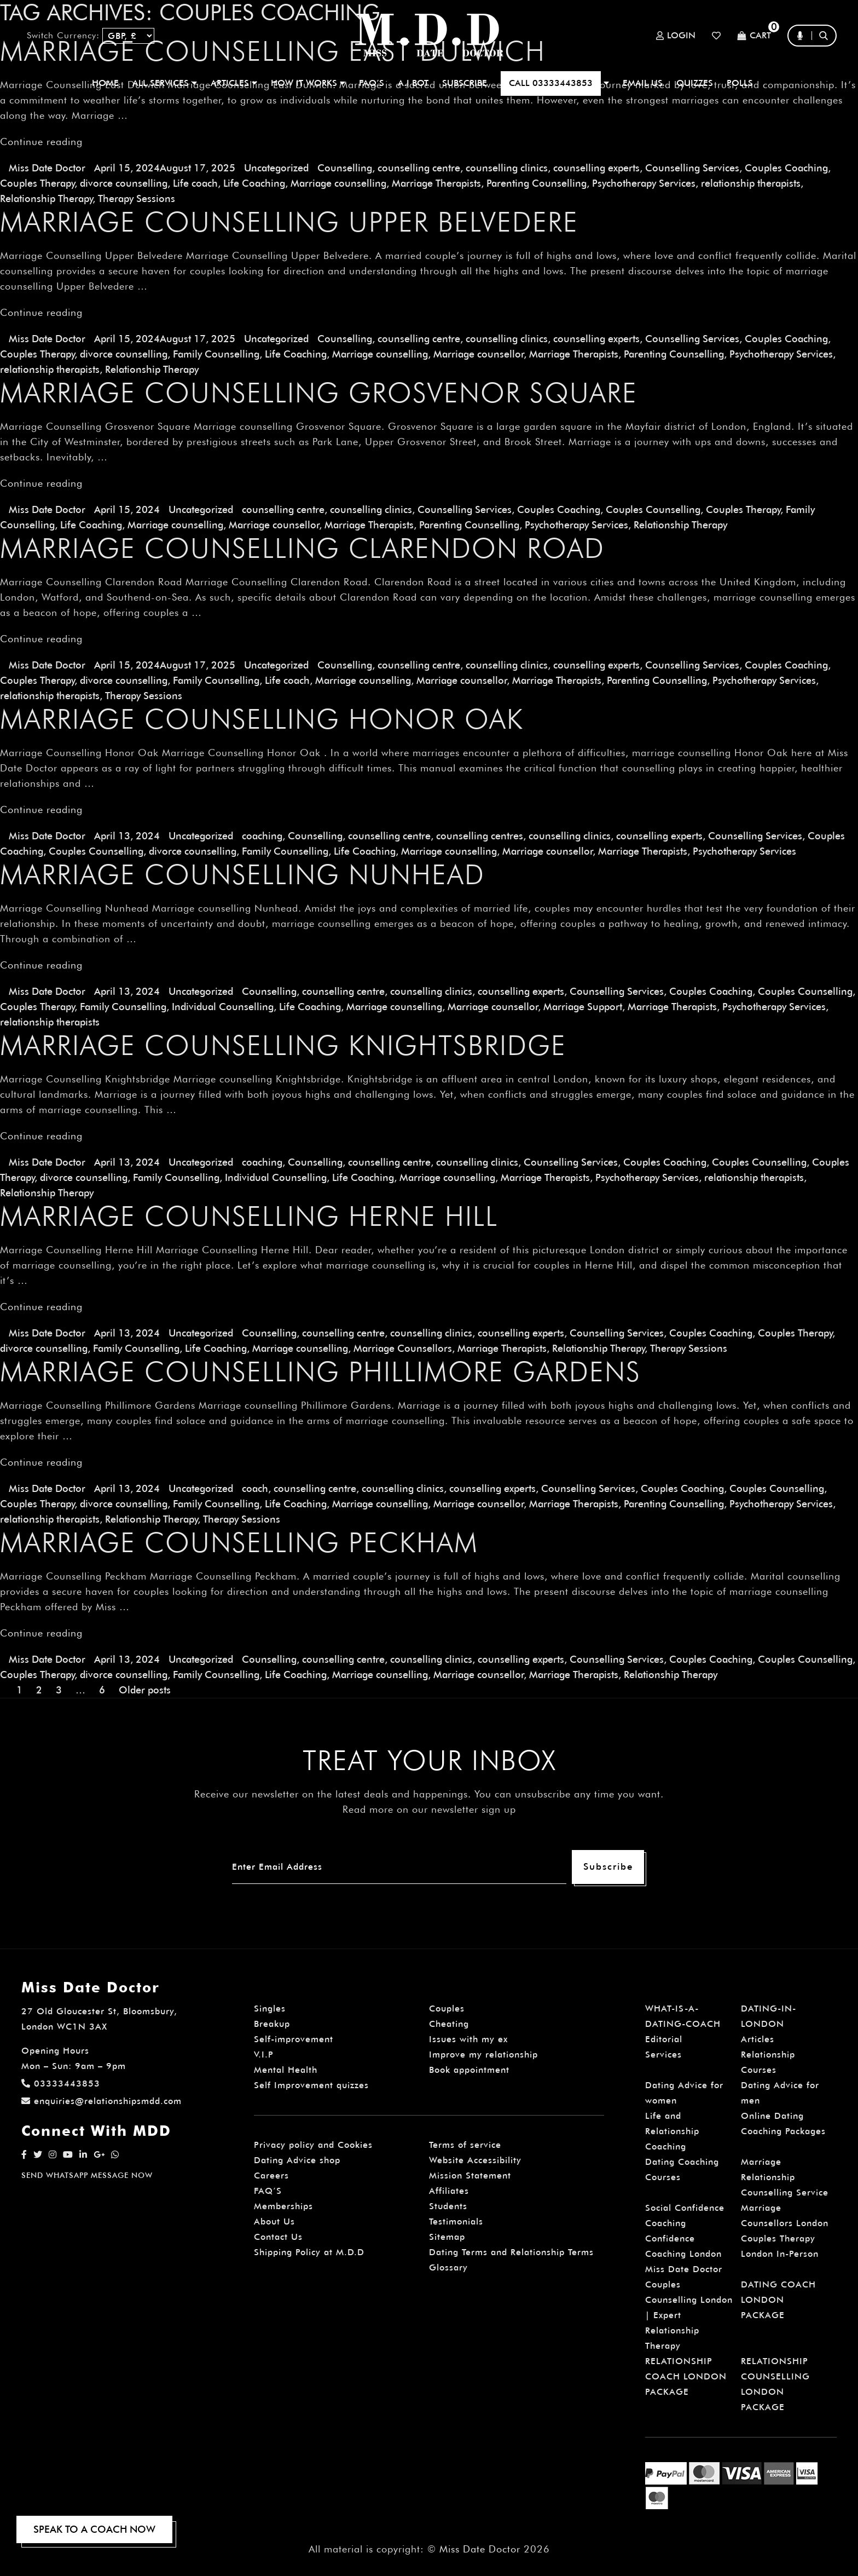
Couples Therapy (37, 183)
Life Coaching (254, 183)
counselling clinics (507, 168)
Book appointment (469, 2070)
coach (255, 1488)
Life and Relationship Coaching (672, 2131)
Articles (757, 2039)
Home (105, 83)
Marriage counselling (338, 183)
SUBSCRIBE (464, 83)
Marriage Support (582, 1006)
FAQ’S (371, 83)
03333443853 (60, 2083)
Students (448, 2206)
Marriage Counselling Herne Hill (249, 1216)
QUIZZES (694, 83)
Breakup (272, 2024)
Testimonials (456, 2221)
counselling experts (596, 168)
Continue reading (41, 141)
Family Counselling (216, 354)
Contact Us (278, 2237)
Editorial (663, 2039)
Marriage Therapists (436, 183)
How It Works (308, 83)
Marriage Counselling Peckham (239, 1542)
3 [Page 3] (59, 1690)
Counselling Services (692, 168)
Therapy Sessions (136, 198)
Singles (270, 2008)
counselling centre (419, 168)
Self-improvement (293, 2039)
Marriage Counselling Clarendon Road (302, 548)
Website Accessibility (475, 2160)
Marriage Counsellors (402, 1348)
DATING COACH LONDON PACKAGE (778, 2299)
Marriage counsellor (478, 354)
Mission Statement (470, 2175)
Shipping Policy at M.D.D (309, 2252)
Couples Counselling (653, 509)
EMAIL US (643, 83)
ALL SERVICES (164, 83)
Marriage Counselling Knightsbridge (283, 1045)
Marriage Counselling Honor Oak (262, 718)
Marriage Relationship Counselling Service (784, 2177)
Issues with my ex (468, 2039)
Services (663, 2054)
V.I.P (264, 2054)
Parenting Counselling (536, 183)
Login (675, 35)
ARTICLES (234, 83)
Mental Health (285, 2070)
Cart (754, 36)
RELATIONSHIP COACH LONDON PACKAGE (686, 2376)
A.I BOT (413, 83)
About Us (274, 2221)
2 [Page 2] (39, 1690)
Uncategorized (276, 168)
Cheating (449, 2024)
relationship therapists (751, 183)
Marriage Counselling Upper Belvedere (289, 221)
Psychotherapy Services (643, 183)
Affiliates (449, 2191)
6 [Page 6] (102, 1690)
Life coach (195, 183)
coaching (262, 836)
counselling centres (479, 836)
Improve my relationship (483, 2054)
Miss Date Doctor (47, 168)
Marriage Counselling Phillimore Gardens (320, 1371)
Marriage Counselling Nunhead (242, 874)
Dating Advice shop (297, 2160)
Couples (447, 2008)
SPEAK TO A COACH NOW (94, 2529)
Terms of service (465, 2145)
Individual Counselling (223, 1006)
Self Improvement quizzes (311, 2085)
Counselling (344, 168)
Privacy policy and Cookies (313, 2145)
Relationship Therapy (46, 198)
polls (740, 83)
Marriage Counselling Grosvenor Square (318, 392)
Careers (271, 2175)
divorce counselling (123, 183)
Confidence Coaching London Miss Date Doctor (683, 2253)
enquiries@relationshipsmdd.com (101, 2101)
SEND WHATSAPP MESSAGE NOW (87, 2175)
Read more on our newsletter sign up (429, 1809)
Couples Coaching (786, 168)
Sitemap (447, 2237)
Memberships (283, 2206)
